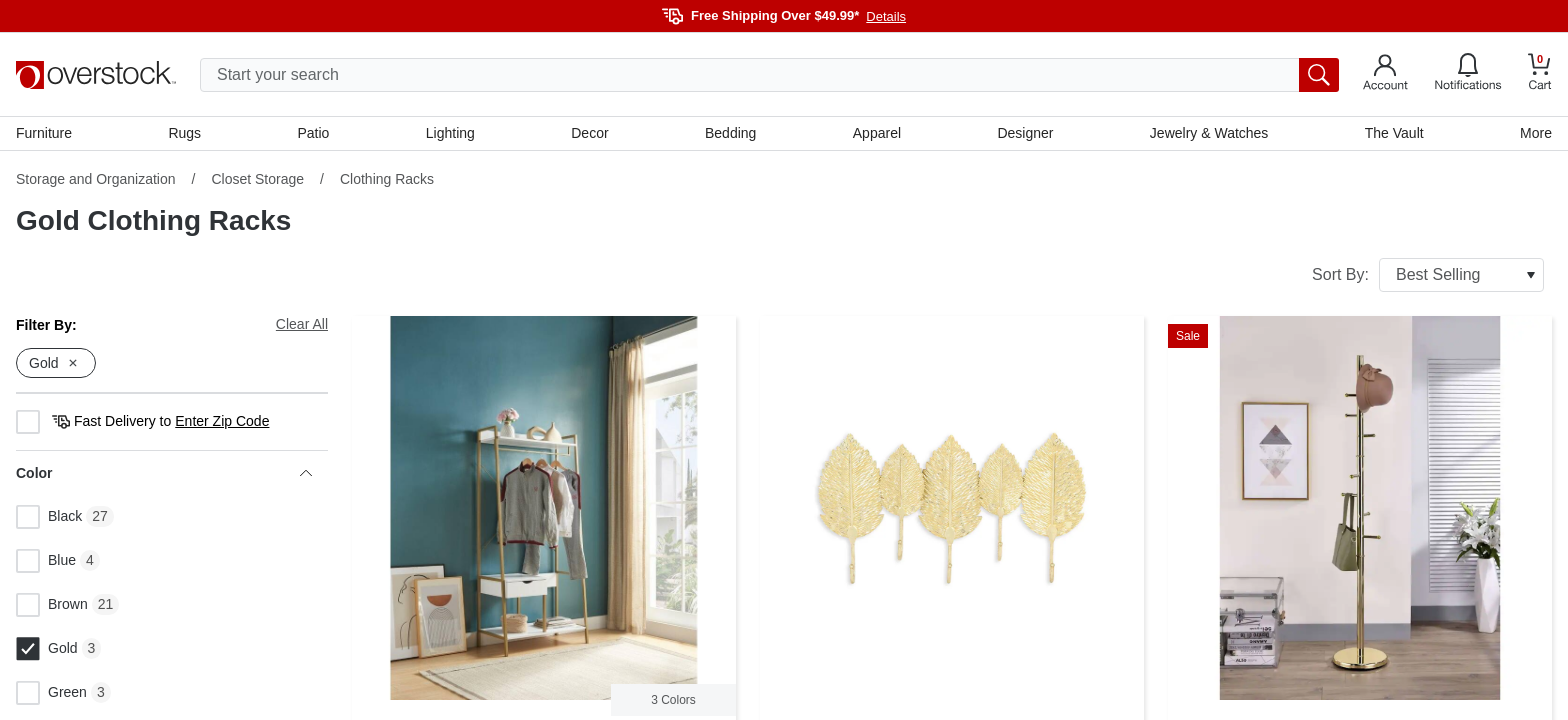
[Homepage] (96, 75)
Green (51, 693)
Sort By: (1428, 275)
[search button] (1319, 75)
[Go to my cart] (1540, 74)
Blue (46, 561)
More (1536, 133)
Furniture (44, 133)
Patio (314, 133)
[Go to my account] (1385, 75)
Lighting (450, 133)
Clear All (302, 324)
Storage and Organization (96, 179)
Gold (47, 649)
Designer (1025, 133)
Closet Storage (257, 179)
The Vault (1394, 133)
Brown (52, 605)
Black (49, 517)
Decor (589, 133)
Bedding (730, 133)
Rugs (184, 133)
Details (886, 16)
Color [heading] (164, 473)
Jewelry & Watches (1209, 133)
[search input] (769, 75)
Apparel (877, 133)
